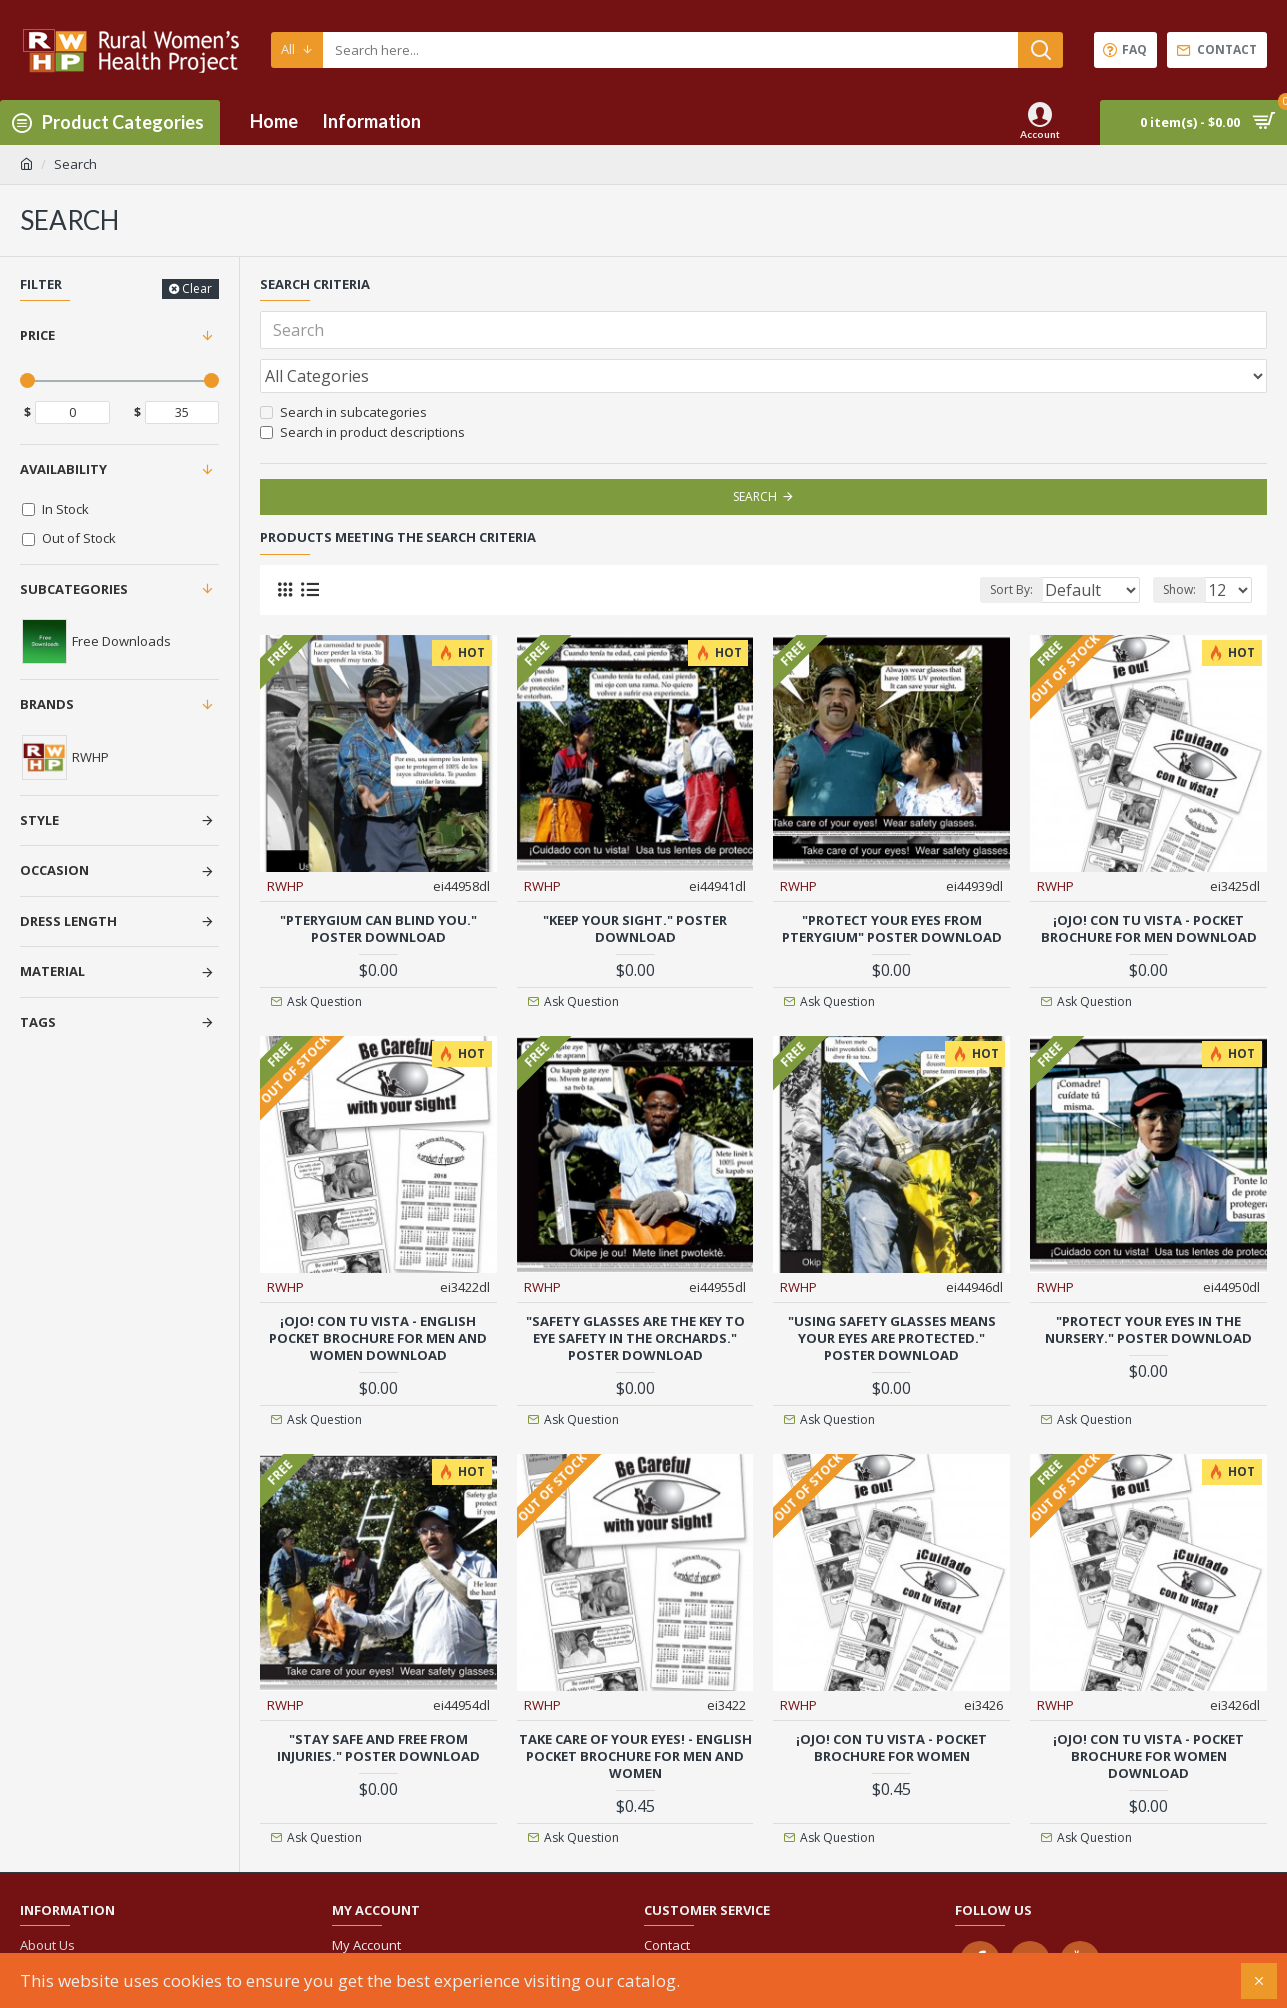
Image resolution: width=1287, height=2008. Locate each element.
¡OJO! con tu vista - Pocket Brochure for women (891, 1703)
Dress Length (68, 921)
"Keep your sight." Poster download (635, 884)
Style (39, 820)
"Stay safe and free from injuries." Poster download (378, 1703)
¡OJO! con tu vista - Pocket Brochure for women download (1148, 1711)
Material (52, 971)
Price (37, 335)
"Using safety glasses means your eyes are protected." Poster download (892, 1293)
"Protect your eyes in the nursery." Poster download (1148, 1285)
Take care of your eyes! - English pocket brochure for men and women (635, 1711)
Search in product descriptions (362, 388)
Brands (47, 704)
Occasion (54, 870)
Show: (1185, 545)
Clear (197, 288)
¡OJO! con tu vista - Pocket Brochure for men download (1149, 884)
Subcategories (74, 589)
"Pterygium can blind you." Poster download (378, 884)
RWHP (286, 841)
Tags (38, 1022)
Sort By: (995, 545)
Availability (63, 469)
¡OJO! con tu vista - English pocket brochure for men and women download (378, 1293)
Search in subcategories (343, 368)
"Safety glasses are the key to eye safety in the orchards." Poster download (635, 1293)
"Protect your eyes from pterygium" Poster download (892, 884)
